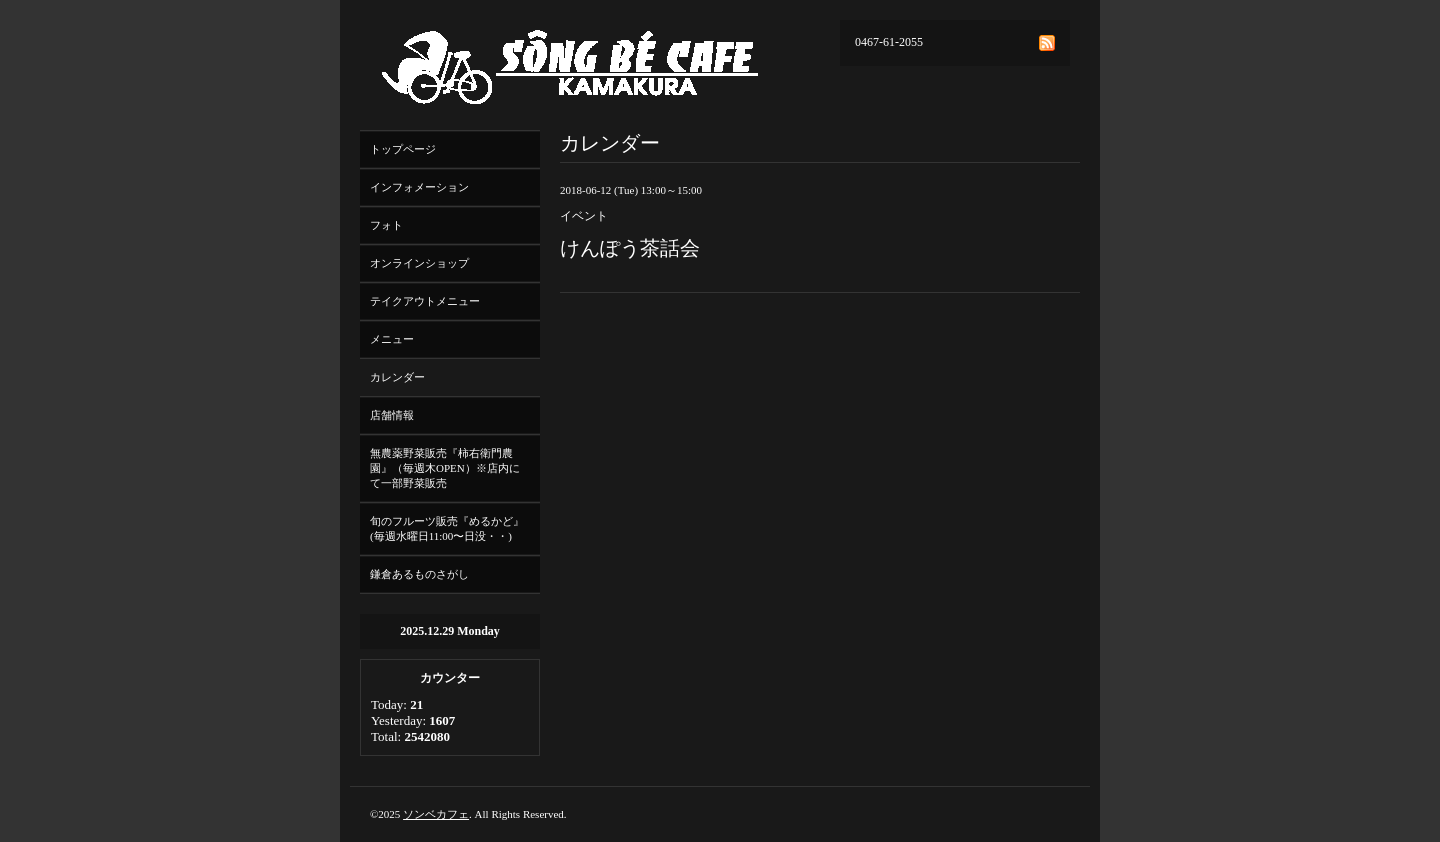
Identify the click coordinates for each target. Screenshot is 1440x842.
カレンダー (397, 377)
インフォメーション (419, 187)
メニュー (392, 339)
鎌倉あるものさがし (419, 574)
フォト (386, 225)
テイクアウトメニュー (425, 301)
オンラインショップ (419, 263)
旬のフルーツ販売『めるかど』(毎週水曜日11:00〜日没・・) (447, 528)
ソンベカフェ (436, 814)
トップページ (403, 149)
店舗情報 (392, 415)
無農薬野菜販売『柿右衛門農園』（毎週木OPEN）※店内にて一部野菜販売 (445, 468)
